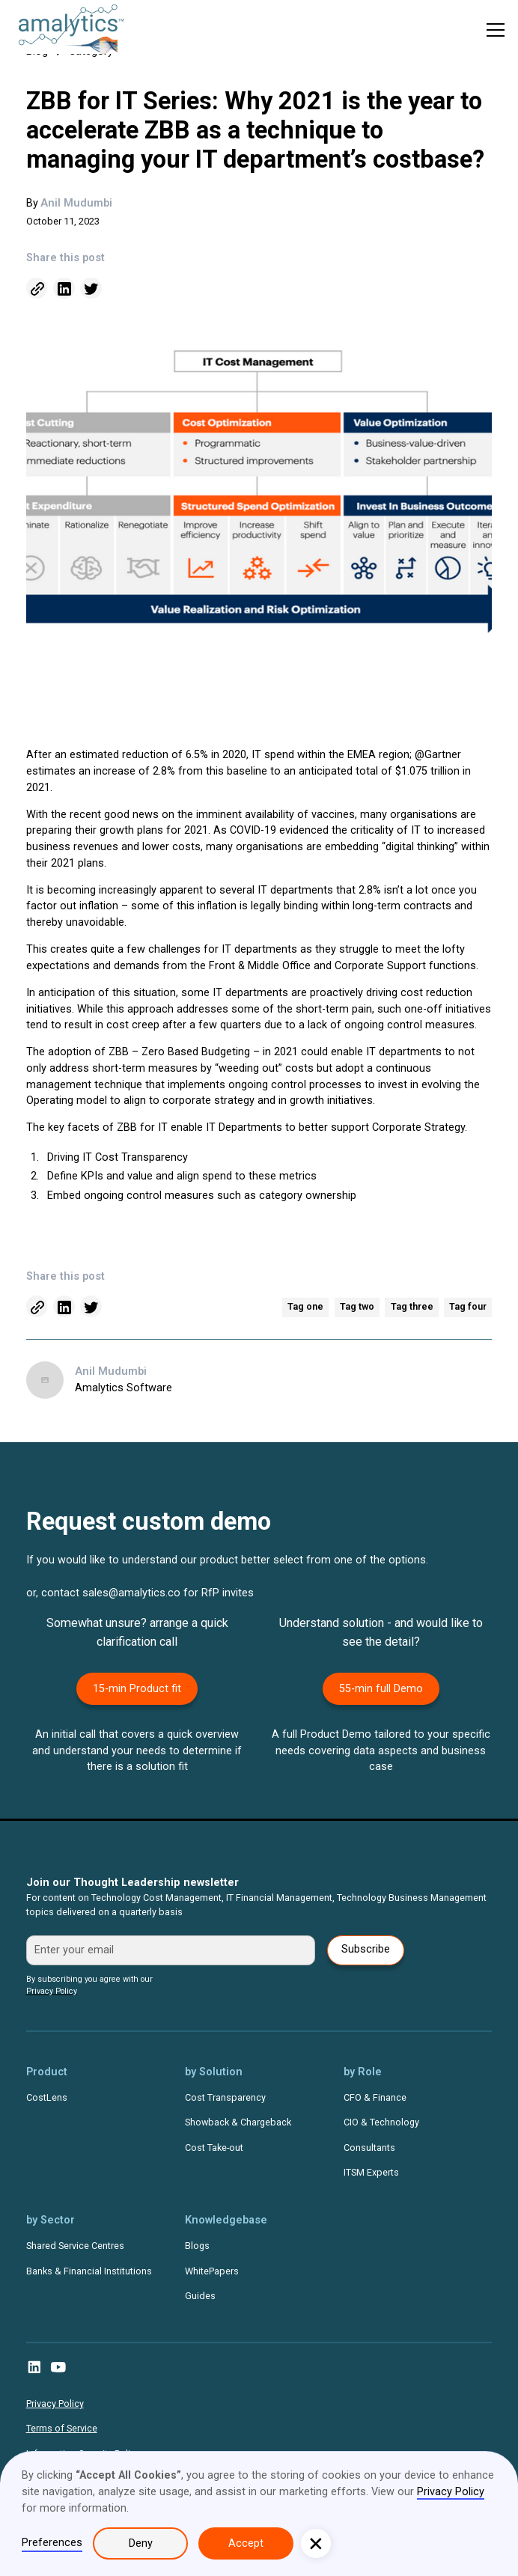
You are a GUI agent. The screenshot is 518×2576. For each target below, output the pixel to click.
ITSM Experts (371, 2172)
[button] (496, 30)
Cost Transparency (225, 2097)
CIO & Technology (381, 2122)
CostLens (46, 2097)
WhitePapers (212, 2271)
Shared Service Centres (75, 2245)
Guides (200, 2295)
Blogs (197, 2245)
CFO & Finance (375, 2097)
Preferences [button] (52, 2542)
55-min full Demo (381, 1688)
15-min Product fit (137, 1688)
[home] (63, 29)
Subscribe (365, 1949)
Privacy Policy (55, 2403)
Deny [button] (141, 2543)
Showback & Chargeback (238, 2122)
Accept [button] (245, 2543)
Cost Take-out (214, 2147)
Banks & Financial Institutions (89, 2271)
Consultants (369, 2147)
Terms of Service (61, 2428)
